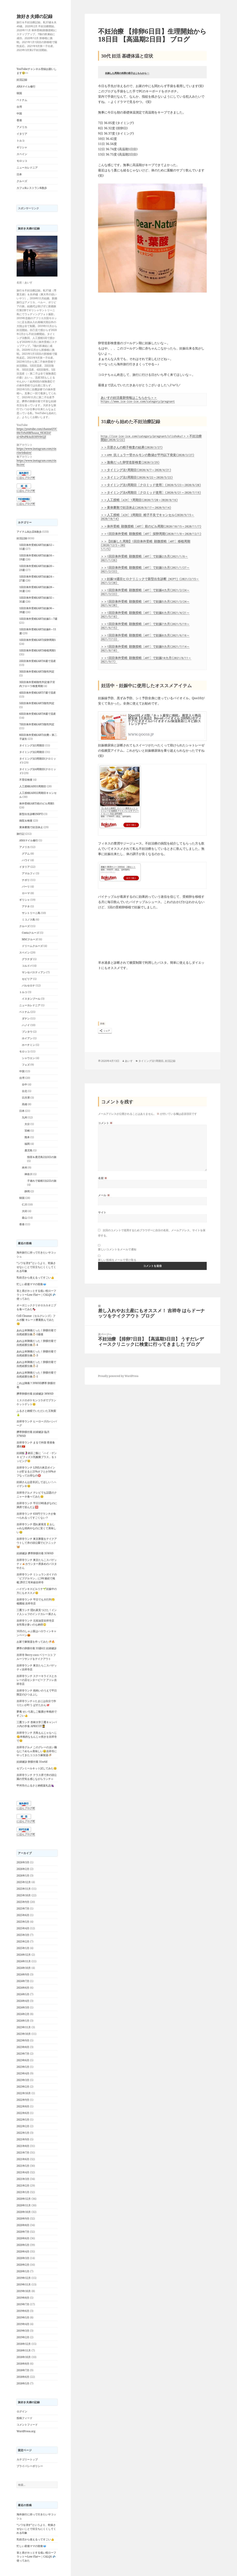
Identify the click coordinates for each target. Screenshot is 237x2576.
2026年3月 (23, 1862)
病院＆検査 (25, 820)
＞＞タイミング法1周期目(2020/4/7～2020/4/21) (136, 470)
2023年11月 (24, 2027)
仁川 (24, 1204)
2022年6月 (23, 2113)
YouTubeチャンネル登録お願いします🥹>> (37, 71)
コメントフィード (27, 2424)
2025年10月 (24, 1895)
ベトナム (22, 100)
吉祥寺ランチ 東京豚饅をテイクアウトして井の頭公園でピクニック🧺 (37, 1542)
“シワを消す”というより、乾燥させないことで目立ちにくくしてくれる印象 (36, 1267)
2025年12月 (24, 1882)
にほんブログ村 (26, 477)
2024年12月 (24, 1954)
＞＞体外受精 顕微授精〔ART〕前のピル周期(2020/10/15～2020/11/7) (151, 526)
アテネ (26, 906)
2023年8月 (23, 2047)
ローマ (26, 893)
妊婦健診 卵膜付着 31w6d (32, 1762)
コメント (105, 1123)
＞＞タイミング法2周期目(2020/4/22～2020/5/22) (137, 477)
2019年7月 (23, 2304)
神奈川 (28, 1174)
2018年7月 (23, 2370)
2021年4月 (23, 2172)
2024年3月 (23, 2007)
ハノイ (26, 1025)
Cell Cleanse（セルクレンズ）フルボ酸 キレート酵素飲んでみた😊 (36, 1320)
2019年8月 (23, 2297)
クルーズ (22, 181)
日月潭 (26, 1097)
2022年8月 (23, 2106)
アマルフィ (28, 873)
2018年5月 (23, 2383)
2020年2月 (23, 2264)
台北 (24, 1091)
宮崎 (27, 1130)
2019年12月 (24, 2278)
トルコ (21, 140)
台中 (24, 1084)
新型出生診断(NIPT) (31, 814)
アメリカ (22, 127)
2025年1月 (23, 1948)
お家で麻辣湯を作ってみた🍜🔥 (36, 1641)
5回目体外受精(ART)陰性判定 (36, 703)
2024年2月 (23, 2014)
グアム (26, 853)
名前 (102, 1178)
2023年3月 (23, 2080)
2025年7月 (23, 1908)
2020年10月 (24, 2212)
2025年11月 (24, 1888)
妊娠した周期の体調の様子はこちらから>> (127, 73)
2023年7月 (23, 2053)
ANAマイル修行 (26, 86)
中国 (19, 113)
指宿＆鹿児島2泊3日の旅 (41, 1157)
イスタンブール (31, 998)
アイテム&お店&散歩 (29, 531)
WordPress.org (26, 2431)
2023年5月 (23, 2067)
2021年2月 (23, 2185)
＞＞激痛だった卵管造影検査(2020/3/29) (130, 462)
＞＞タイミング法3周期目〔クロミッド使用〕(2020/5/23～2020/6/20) (151, 485)
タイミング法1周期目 (31, 745)
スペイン (22, 154)
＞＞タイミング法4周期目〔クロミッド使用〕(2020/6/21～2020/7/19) (151, 492)
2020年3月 (23, 2258)
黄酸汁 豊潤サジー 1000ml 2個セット (118, 866)
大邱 (24, 1211)
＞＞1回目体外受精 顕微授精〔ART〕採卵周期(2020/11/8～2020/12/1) (151, 533)
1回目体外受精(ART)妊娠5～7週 (38, 619)
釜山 (24, 1217)
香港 (19, 120)
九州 (24, 1117)
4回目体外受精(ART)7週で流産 (37, 692)
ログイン (22, 2411)
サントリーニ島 (31, 913)
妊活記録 (22, 79)
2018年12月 (24, 2344)
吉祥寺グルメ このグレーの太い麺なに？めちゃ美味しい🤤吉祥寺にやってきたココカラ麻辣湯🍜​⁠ (37, 1751)
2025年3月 (23, 1935)
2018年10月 (24, 2357)
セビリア (27, 979)
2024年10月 (24, 1968)
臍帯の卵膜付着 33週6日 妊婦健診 (37, 1648)
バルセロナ (28, 985)
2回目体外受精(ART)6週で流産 (37, 661)
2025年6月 (23, 1915)
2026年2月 (23, 1869)
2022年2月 (23, 2126)
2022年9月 (23, 2100)
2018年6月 (23, 2377)
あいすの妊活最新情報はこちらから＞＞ (129, 397)
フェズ (26, 1064)
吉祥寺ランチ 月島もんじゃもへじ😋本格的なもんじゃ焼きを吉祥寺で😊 (37, 1736)
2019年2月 (23, 2337)
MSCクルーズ (30, 939)
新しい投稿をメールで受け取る (117, 1260)
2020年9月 (23, 2218)
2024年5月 (23, 1994)
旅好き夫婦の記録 (35, 16)
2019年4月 (23, 2324)
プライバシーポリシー (30, 2466)
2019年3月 (23, 2330)
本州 (24, 1167)
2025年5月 (23, 1921)
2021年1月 (23, 2192)
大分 (27, 1124)
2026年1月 (23, 1875)
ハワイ (26, 860)
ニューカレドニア (27, 167)
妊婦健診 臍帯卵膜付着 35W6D (35, 1553)
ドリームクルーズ (32, 946)
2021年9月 (23, 2139)
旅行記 (21, 834)
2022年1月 (23, 2133)
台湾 (19, 107)
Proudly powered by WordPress (118, 1376)
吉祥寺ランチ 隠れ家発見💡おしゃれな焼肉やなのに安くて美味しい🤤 (36, 1528)
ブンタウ (27, 1031)
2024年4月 (23, 2001)
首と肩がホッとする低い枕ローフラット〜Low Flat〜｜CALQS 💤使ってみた (36, 1294)
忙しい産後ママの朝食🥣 (31, 1284)
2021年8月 (23, 2146)
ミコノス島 (28, 919)
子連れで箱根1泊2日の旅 (41, 1181)
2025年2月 (23, 1941)
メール (104, 1195)
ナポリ (26, 880)
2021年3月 (23, 2179)
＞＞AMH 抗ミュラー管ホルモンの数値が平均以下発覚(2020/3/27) (147, 455)
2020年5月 (23, 2245)
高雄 (24, 1104)
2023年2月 (23, 2086)
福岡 (27, 1144)
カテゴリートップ (27, 2459)
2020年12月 (24, 2199)
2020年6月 (23, 2238)
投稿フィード (24, 2418)
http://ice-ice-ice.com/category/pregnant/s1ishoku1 (142, 436)
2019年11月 (24, 2284)
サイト (102, 1212)
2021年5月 (23, 2166)
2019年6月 (23, 2311)
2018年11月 (24, 2350)
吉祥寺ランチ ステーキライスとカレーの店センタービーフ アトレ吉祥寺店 (37, 1680)
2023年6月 (23, 2060)
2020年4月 (23, 2251)
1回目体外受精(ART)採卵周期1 (37, 640)
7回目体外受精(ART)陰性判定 (36, 724)
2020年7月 (23, 2231)
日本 (19, 174)
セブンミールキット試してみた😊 (37, 1768)
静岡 (27, 1191)
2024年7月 (23, 1981)
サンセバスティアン (34, 972)
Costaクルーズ (30, 933)
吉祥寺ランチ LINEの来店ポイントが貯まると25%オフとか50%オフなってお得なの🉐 (36, 1471)
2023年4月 (23, 2073)
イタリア (22, 134)
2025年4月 (23, 1928)
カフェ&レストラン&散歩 (32, 188)
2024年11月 (24, 1961)
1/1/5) (106, 549)
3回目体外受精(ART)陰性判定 (36, 671)
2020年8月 (23, 2225)
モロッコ (22, 161)
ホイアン (27, 1038)
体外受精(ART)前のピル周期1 (36, 803)
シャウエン (28, 1058)
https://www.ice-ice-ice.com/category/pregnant (138, 401)
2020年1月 (23, 2271)
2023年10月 (24, 2034)
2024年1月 (23, 2020)
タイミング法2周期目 (31, 752)
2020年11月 (24, 2205)
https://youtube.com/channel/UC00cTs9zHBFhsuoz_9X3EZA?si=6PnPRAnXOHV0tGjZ (37, 433)
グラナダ (27, 959)
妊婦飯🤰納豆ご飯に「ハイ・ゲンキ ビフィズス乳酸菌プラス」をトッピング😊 (37, 1457)
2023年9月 (23, 2040)
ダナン (26, 1018)
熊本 (27, 1137)
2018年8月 (23, 2363)
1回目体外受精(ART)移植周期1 (37, 650)
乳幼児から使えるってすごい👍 (35, 1277)
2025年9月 (23, 1902)
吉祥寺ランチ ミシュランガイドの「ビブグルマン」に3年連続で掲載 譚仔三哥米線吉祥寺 (37, 1578)
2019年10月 (24, 2291)
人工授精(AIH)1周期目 (32, 786)
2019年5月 (23, 2317)
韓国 (19, 93)
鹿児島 (28, 1150)
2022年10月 (24, 2093)
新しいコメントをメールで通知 (117, 1249)
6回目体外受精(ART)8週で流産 (37, 714)
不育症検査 (25, 779)
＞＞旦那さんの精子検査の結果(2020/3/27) (132, 447)
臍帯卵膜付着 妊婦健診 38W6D (35, 1393)
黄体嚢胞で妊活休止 (31, 827)
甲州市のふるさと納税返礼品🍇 (35, 1785)
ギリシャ (22, 147)
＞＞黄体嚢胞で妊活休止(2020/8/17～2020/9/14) (136, 507)
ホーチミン (28, 1045)
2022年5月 (23, 2119)
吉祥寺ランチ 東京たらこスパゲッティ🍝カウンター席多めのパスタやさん (37, 1564)
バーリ (26, 886)
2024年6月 (23, 1987)
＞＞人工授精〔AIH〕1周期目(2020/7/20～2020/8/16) (139, 500)
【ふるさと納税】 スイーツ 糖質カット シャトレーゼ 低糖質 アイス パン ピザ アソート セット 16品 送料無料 (120, 811)
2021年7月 (23, 2152)
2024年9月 (23, 1974)
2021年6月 (23, 2159)
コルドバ (27, 966)
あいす (129, 1061)
